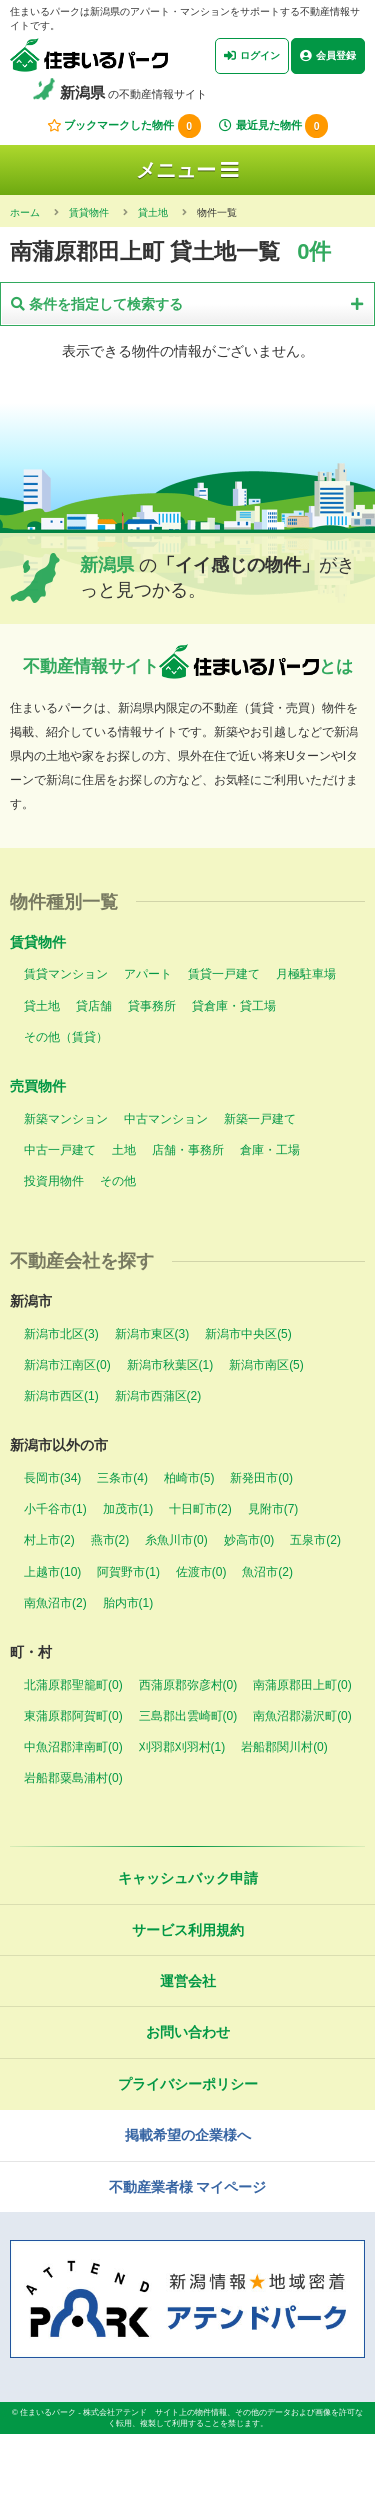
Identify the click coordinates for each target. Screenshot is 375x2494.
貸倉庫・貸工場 (234, 1006)
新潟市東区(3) (152, 1334)
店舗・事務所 (188, 1150)
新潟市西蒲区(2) (158, 1396)
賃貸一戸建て (224, 974)
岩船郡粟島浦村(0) (73, 1778)
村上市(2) (49, 1540)
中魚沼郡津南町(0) (73, 1747)
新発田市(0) (261, 1478)
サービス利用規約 (188, 1930)
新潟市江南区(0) (67, 1365)
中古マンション (166, 1119)
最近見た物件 (273, 125)
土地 (124, 1150)
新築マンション (66, 1119)
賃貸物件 (38, 942)
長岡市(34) (52, 1478)
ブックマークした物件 (124, 125)
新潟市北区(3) (61, 1334)
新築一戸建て (260, 1119)
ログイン (252, 56)
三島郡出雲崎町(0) (188, 1716)
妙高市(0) (249, 1540)
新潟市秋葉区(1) (170, 1365)
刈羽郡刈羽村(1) (182, 1747)
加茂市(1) (128, 1509)
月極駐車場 (306, 974)
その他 (118, 1181)
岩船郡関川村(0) (284, 1747)
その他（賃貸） (66, 1037)
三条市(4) (122, 1478)
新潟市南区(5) (266, 1365)
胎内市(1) (128, 1603)
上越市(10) (52, 1572)
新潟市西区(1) (61, 1396)
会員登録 (328, 56)
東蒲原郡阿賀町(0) (73, 1716)
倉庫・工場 (270, 1150)
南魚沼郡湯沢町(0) (302, 1716)
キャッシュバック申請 (188, 1878)
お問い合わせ (188, 2032)
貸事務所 (152, 1006)
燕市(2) (110, 1540)
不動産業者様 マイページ (188, 2187)
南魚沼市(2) (55, 1603)
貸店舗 (94, 1006)
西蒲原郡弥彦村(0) (188, 1685)
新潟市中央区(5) (248, 1334)
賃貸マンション (66, 974)
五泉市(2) (315, 1540)
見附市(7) (273, 1509)
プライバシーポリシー (188, 2084)
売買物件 (38, 1086)
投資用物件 (54, 1181)
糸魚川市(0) (176, 1540)
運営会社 (188, 1981)
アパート (148, 974)
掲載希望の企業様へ (188, 2135)
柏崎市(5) (189, 1478)
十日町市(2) (200, 1509)
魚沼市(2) (267, 1572)
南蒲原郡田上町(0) (302, 1685)
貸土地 (42, 1006)
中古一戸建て (60, 1150)
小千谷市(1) (55, 1509)
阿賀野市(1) (128, 1572)
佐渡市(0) (201, 1572)
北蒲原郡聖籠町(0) (73, 1685)
